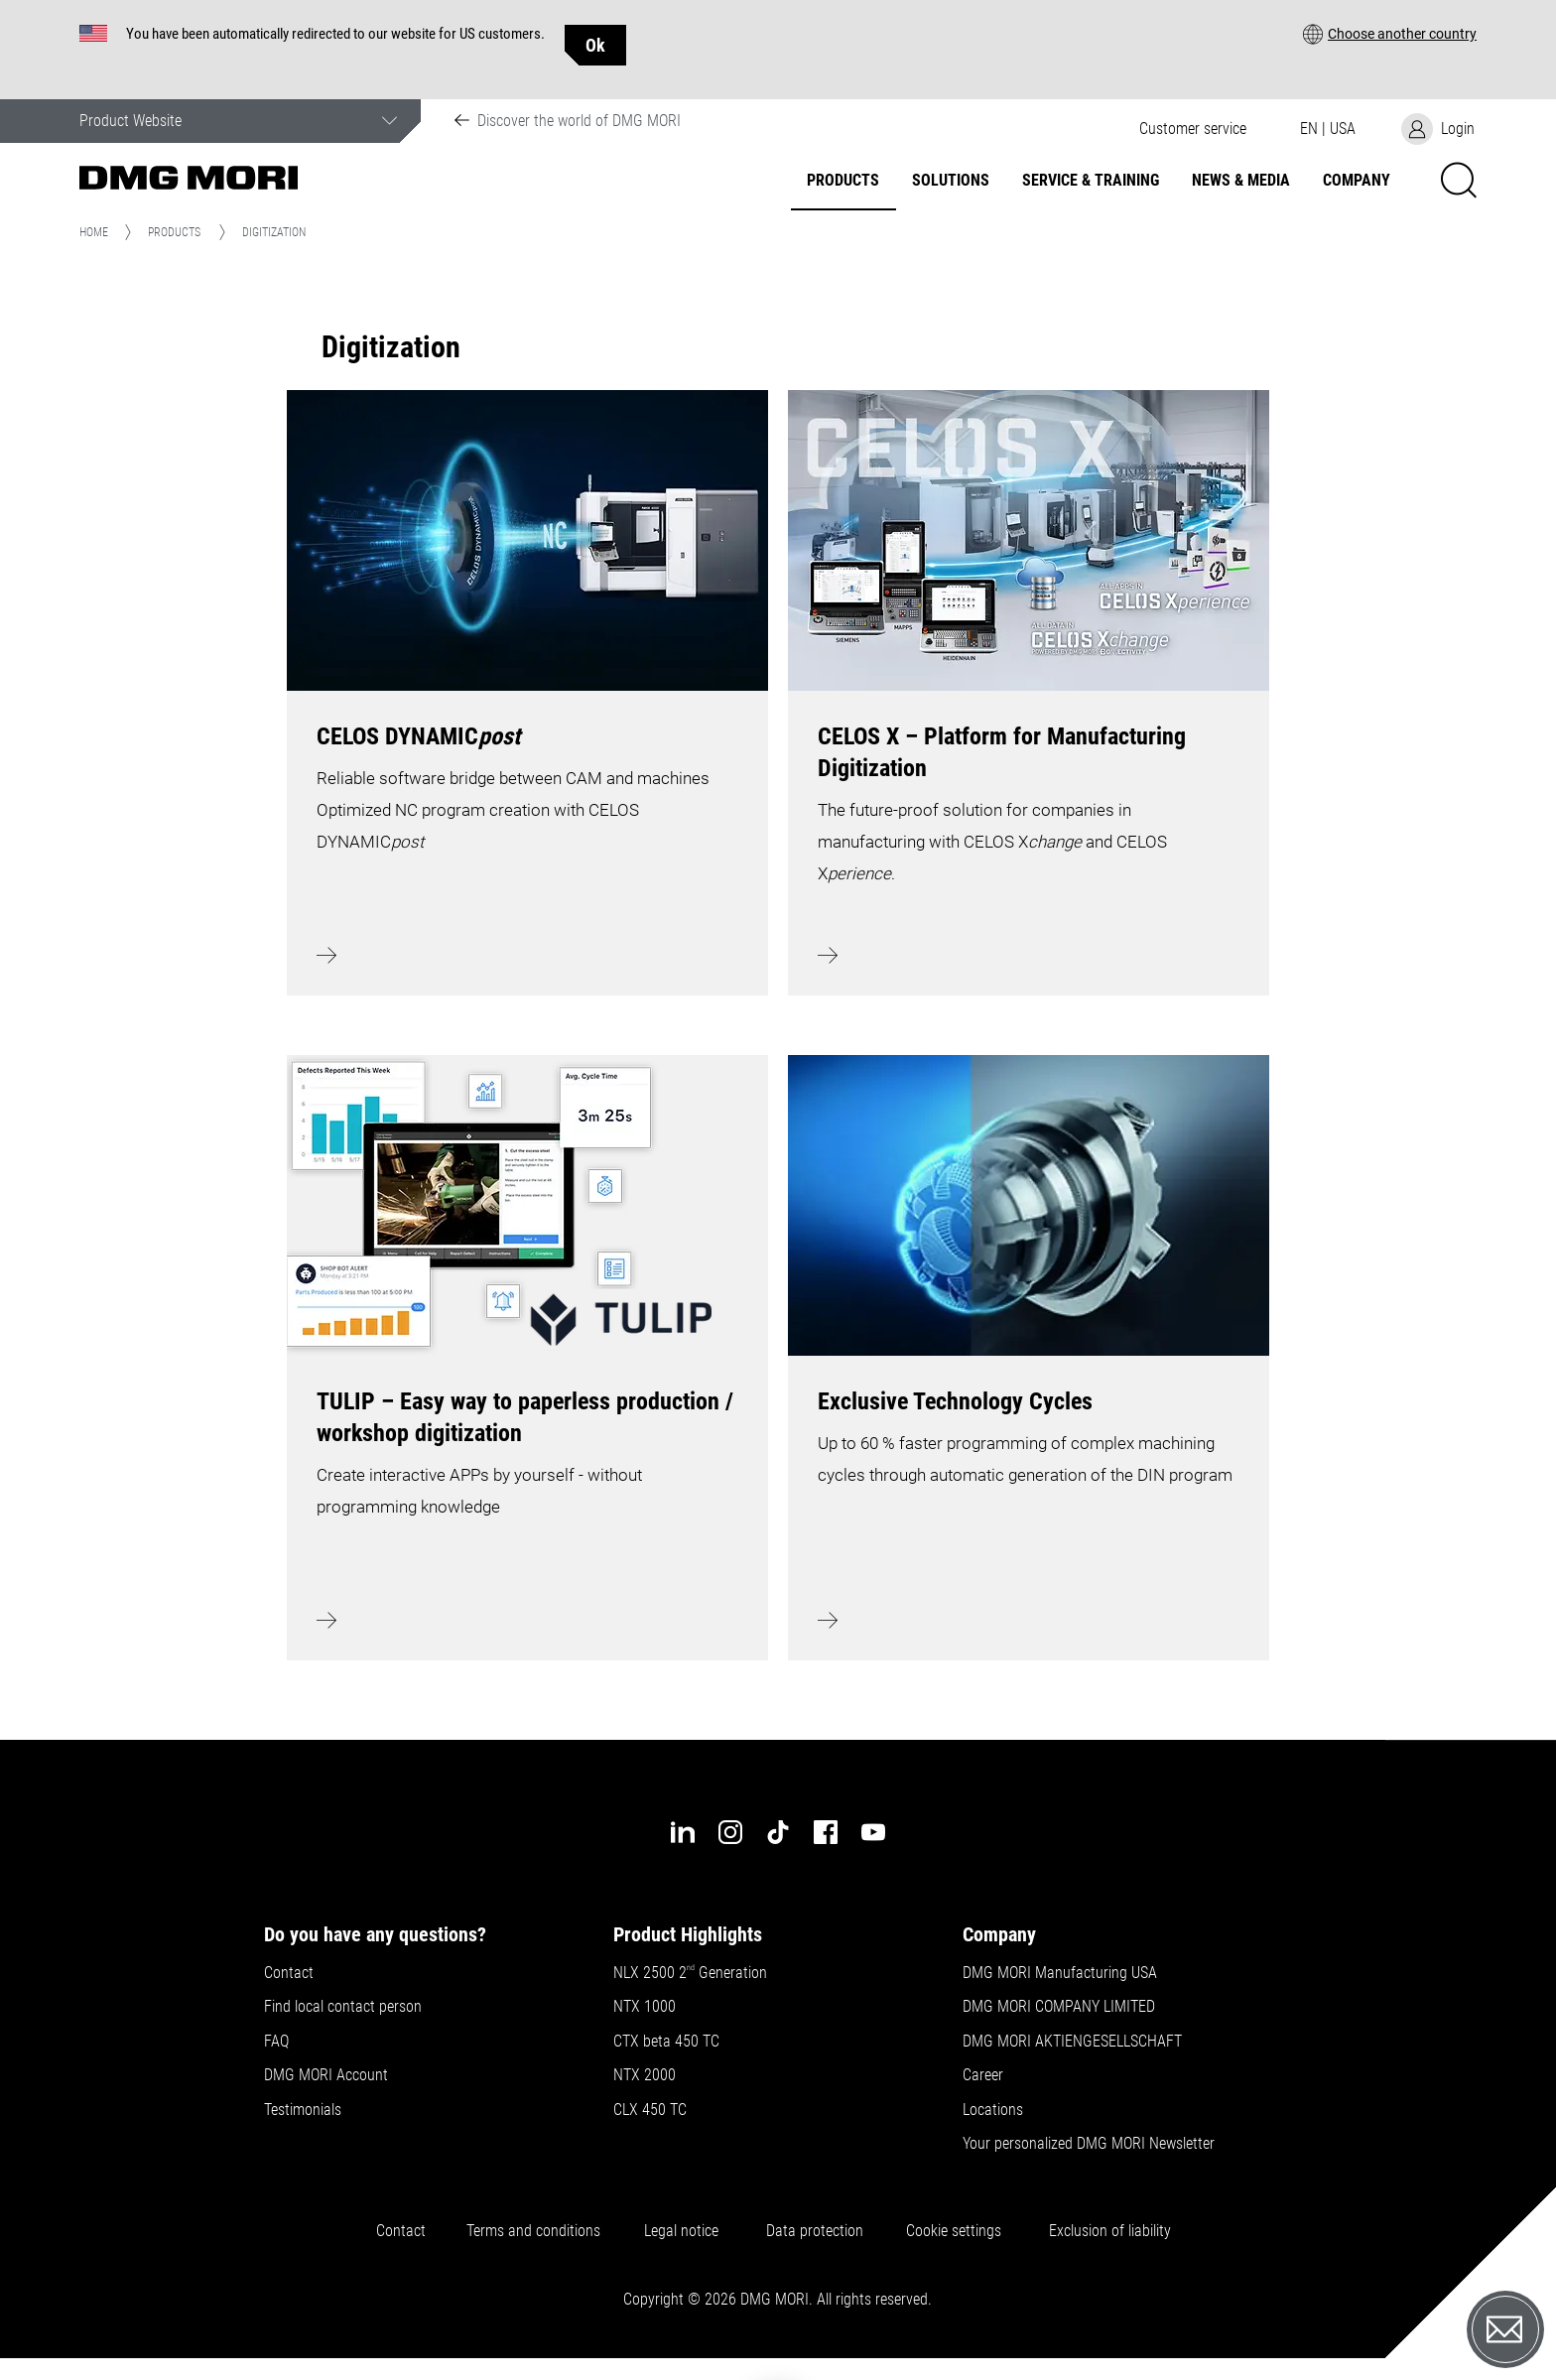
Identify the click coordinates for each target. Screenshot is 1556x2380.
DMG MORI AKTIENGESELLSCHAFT (1072, 2041)
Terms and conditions (533, 2231)
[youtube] (873, 1832)
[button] (1390, 33)
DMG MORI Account (326, 2075)
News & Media (1241, 181)
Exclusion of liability (1110, 2231)
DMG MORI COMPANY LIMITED (1059, 2007)
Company (1356, 181)
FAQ (276, 2041)
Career (983, 2075)
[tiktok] (778, 1832)
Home (93, 232)
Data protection (814, 2231)
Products (843, 181)
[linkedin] (683, 1832)
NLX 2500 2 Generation (690, 1973)
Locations (993, 2110)
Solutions (950, 181)
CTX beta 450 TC (666, 2041)
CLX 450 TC (650, 2110)
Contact (289, 1973)
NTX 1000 (644, 2007)
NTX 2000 (644, 2075)
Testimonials (302, 2110)
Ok (595, 45)
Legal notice (685, 2231)
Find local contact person (343, 2007)
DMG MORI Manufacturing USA (1060, 1973)
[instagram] (730, 1832)
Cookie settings (957, 2231)
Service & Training (1090, 181)
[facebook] (825, 1832)
